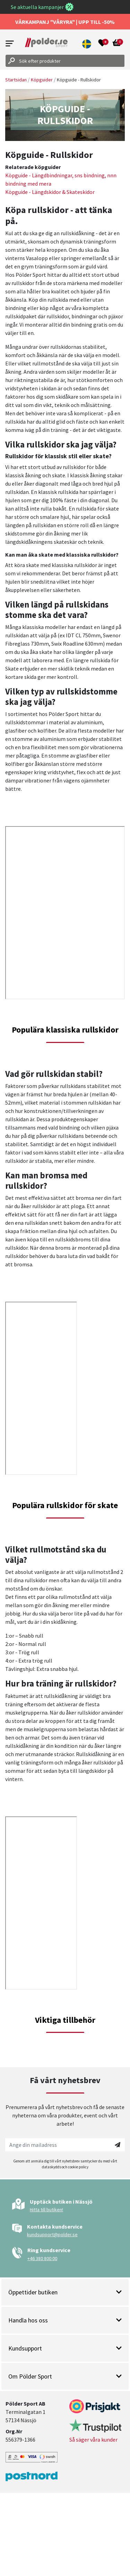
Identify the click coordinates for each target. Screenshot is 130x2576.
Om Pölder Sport (65, 2376)
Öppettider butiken (65, 2292)
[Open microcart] (116, 43)
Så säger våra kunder (93, 2439)
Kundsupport (65, 2348)
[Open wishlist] (102, 43)
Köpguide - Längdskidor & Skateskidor (50, 191)
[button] (87, 43)
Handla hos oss (65, 2320)
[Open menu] (10, 43)
